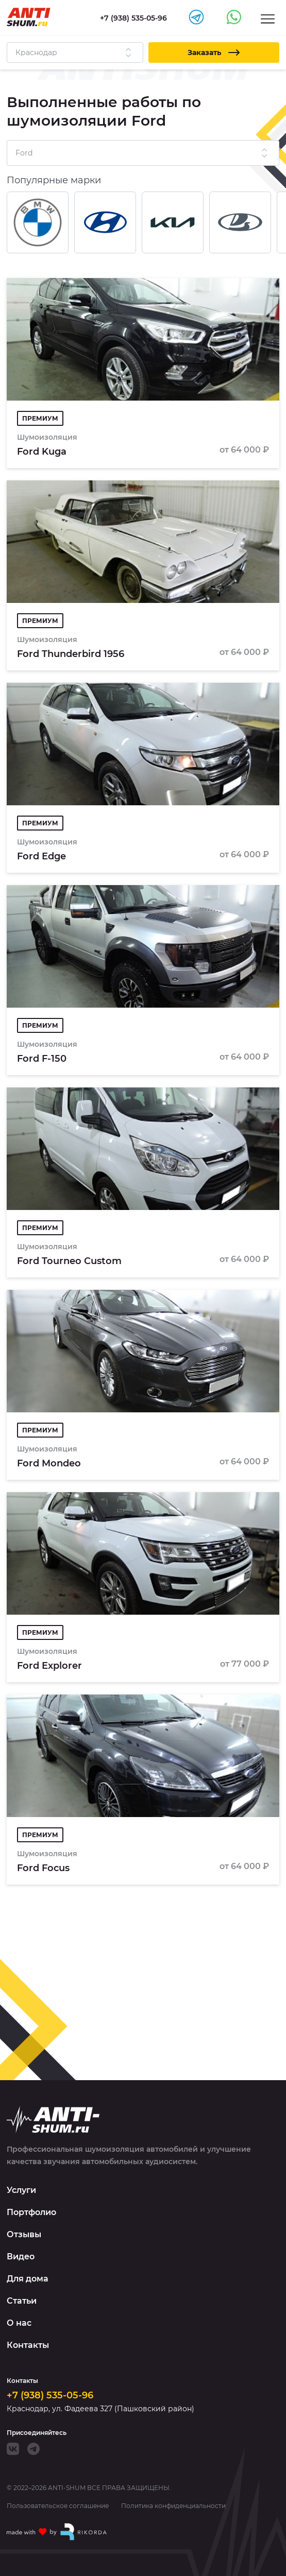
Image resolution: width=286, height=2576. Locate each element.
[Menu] (268, 18)
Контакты (28, 2345)
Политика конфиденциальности (173, 2506)
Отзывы (24, 2234)
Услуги (21, 2190)
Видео (21, 2256)
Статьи (22, 2301)
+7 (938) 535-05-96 (50, 2395)
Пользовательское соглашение (58, 2506)
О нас (19, 2323)
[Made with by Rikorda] (57, 2531)
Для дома (27, 2279)
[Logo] (29, 17)
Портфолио (31, 2212)
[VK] (13, 2449)
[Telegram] (33, 2449)
